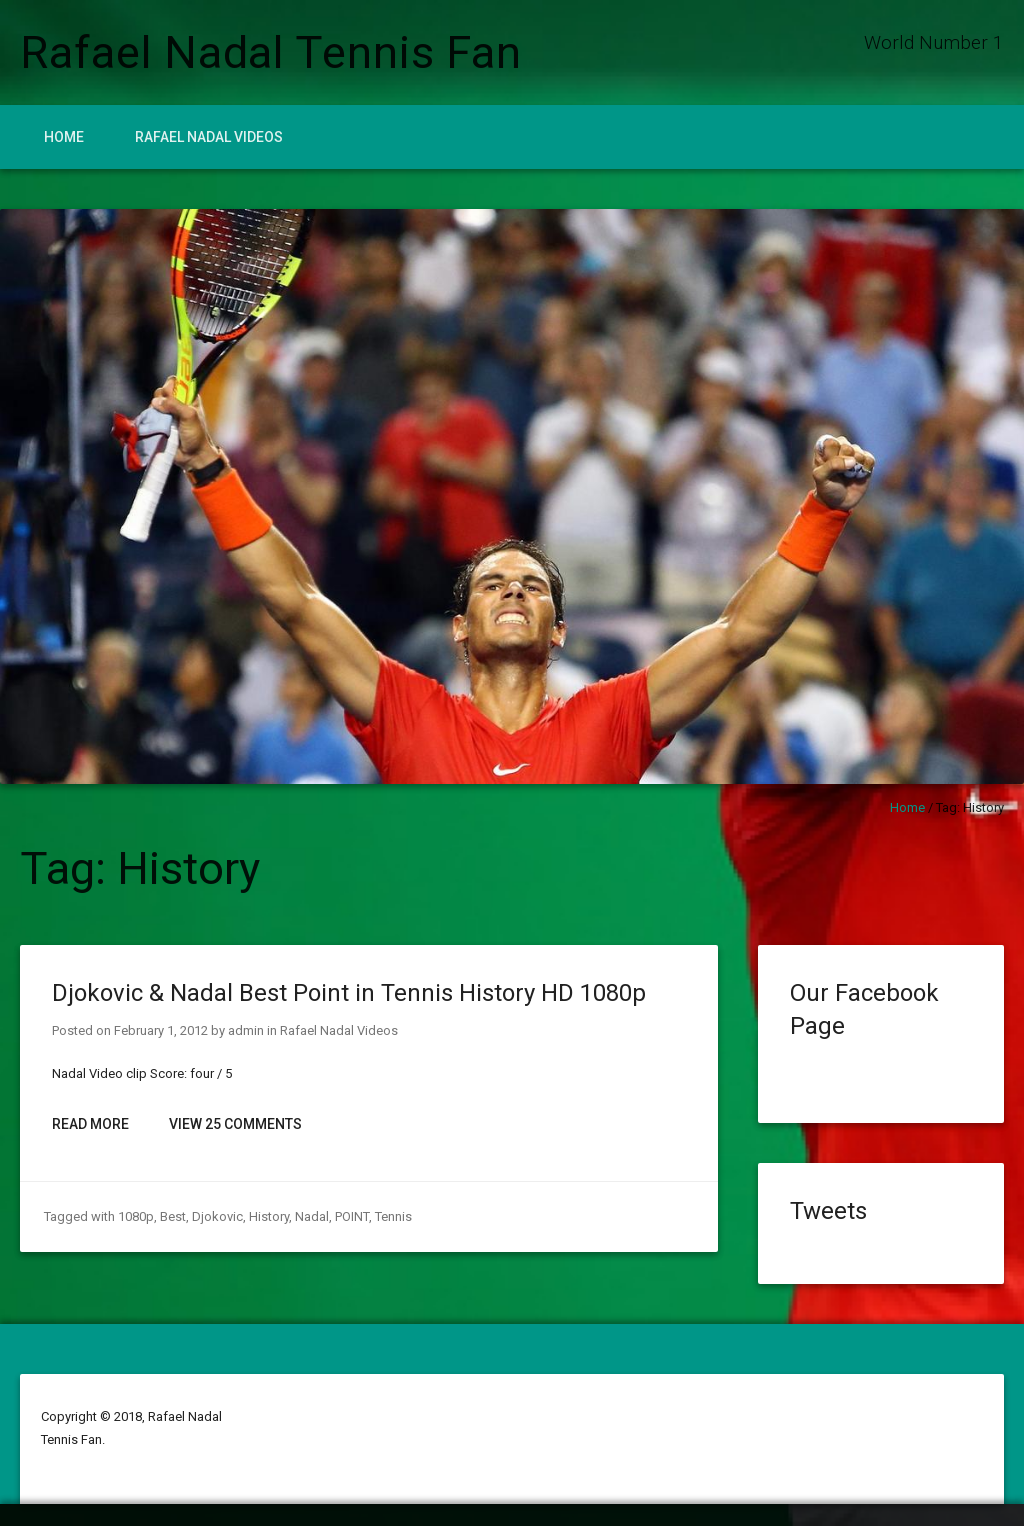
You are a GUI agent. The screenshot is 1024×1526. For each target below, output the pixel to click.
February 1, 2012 (161, 1030)
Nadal (312, 1216)
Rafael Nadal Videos (209, 137)
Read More (90, 1124)
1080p (136, 1216)
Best (173, 1216)
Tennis (393, 1216)
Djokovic (217, 1216)
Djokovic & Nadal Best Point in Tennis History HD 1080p (349, 993)
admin (246, 1030)
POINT (352, 1216)
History (269, 1216)
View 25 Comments (235, 1124)
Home (64, 137)
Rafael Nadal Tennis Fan (271, 52)
